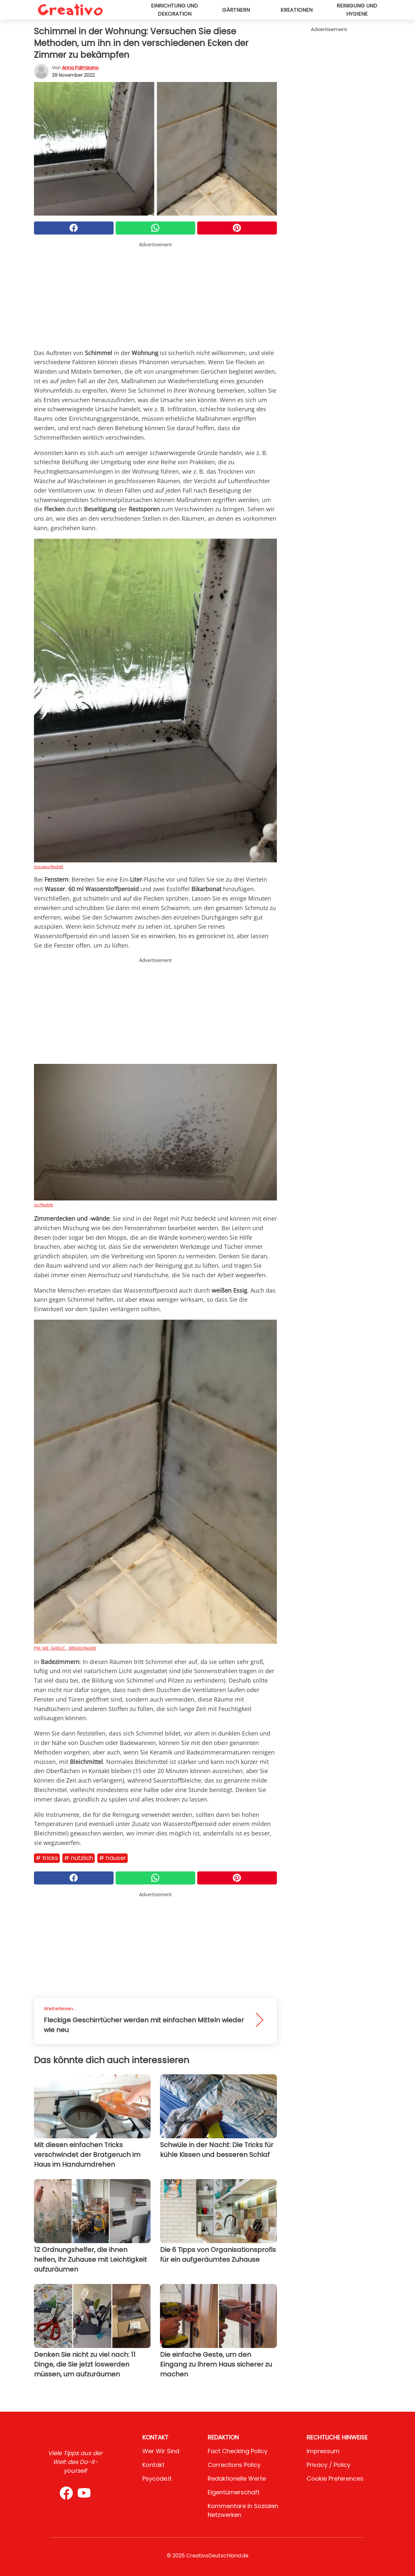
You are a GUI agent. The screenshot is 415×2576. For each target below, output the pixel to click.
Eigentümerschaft (234, 2492)
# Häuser (112, 1858)
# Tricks (47, 1858)
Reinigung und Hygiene (357, 10)
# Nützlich (78, 1858)
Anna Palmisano (80, 67)
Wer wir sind (160, 2451)
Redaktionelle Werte (237, 2478)
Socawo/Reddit (48, 867)
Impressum (323, 2451)
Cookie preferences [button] (335, 2478)
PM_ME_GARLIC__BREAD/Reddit (65, 1648)
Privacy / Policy (328, 2465)
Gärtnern (236, 10)
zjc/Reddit (43, 1205)
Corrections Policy (234, 2465)
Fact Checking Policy (237, 2451)
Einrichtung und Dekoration (174, 10)
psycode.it (157, 2478)
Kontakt (153, 2465)
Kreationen (296, 10)
